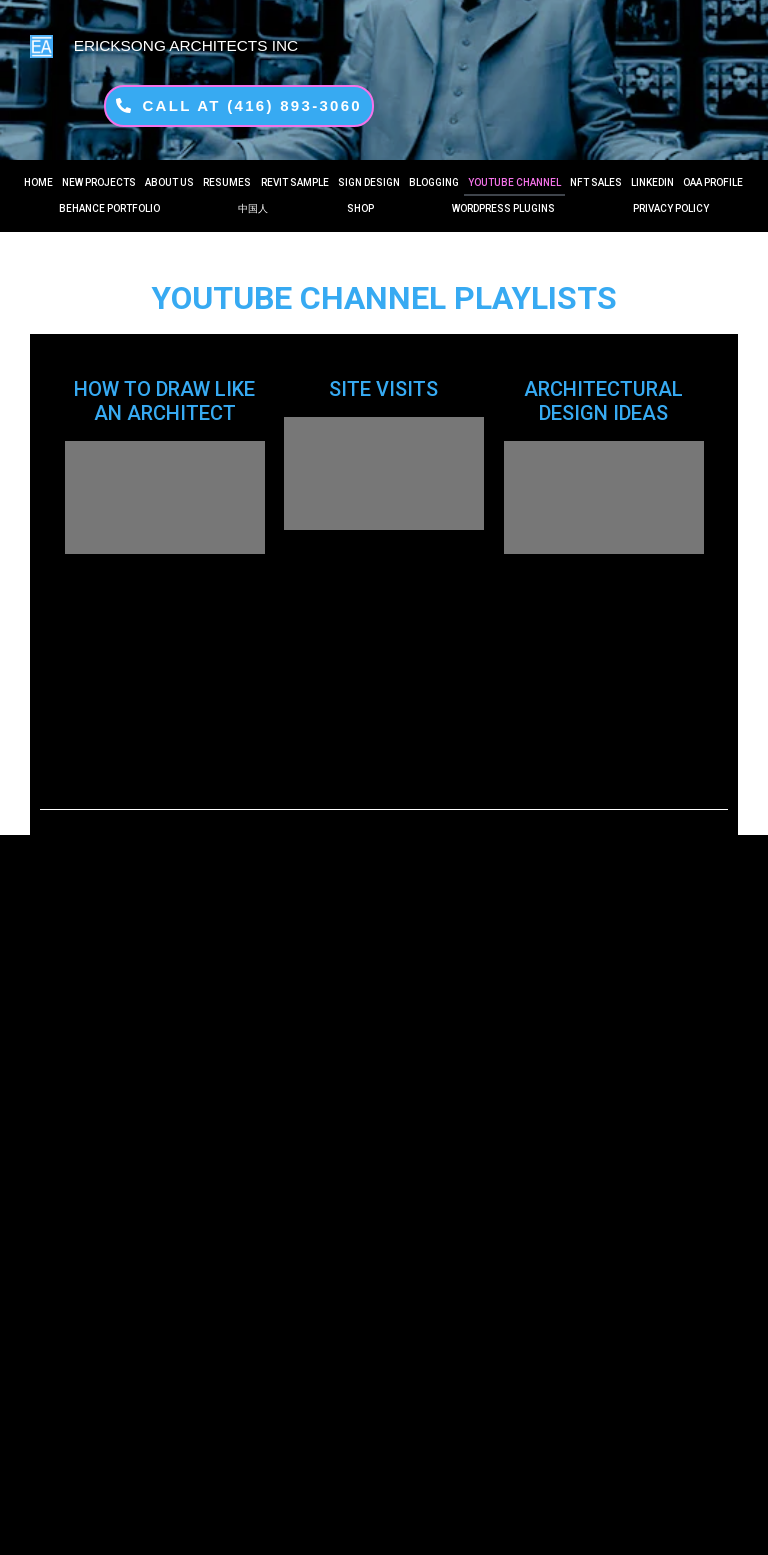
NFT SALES (596, 182)
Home (38, 182)
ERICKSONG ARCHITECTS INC (186, 45)
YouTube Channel (514, 182)
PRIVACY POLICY (671, 208)
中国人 (253, 208)
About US (169, 182)
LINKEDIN (652, 182)
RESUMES (227, 182)
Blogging (434, 182)
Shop (360, 208)
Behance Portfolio (109, 208)
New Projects (99, 182)
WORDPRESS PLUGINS (503, 208)
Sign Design (369, 182)
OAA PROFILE (713, 182)
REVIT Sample (295, 182)
